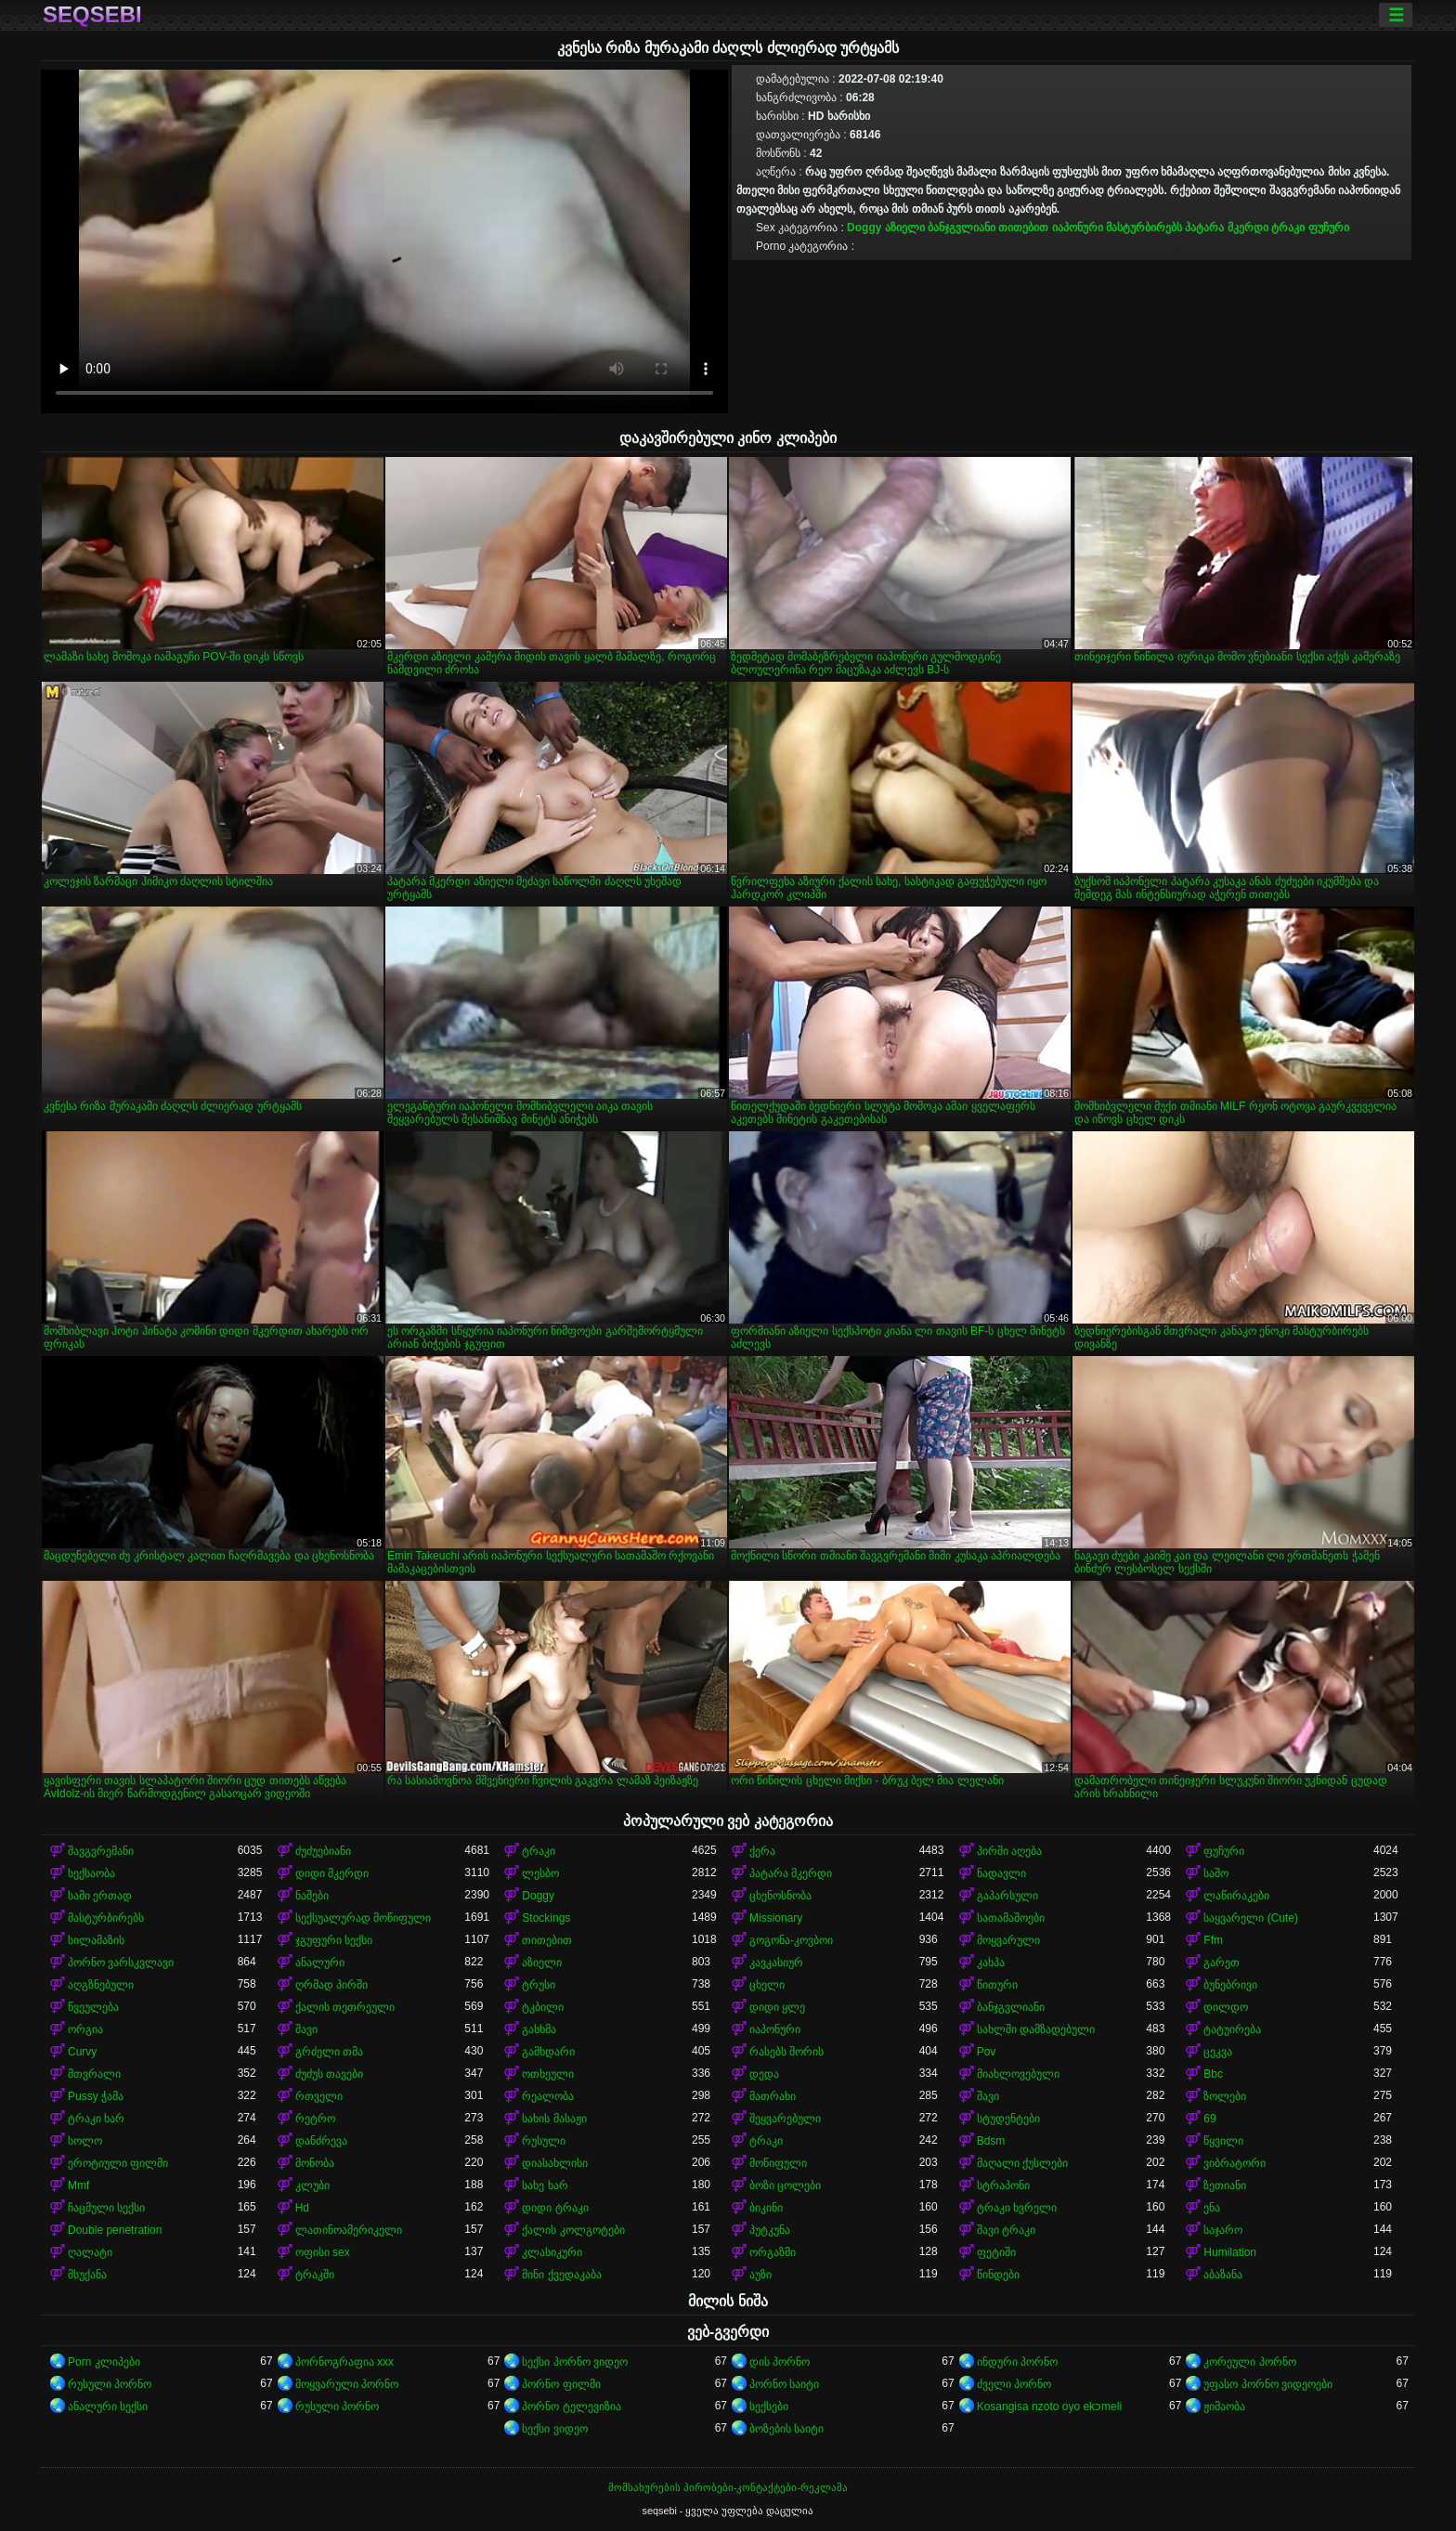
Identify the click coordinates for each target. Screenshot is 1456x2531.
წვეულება (93, 2007)
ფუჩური (1328, 227)
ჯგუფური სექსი (333, 1940)
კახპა (991, 1962)
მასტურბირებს (1144, 227)
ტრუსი (538, 1984)
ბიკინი (766, 2207)
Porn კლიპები (104, 2361)
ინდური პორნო (1017, 2361)
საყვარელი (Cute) (1250, 1917)
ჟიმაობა (1224, 2406)
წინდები (998, 2274)
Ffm (1213, 1940)
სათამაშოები (1011, 1917)
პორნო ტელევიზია (571, 2406)
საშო (1215, 1873)
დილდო (1225, 2007)
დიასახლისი (555, 2163)
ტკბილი (543, 2007)
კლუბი (312, 2185)
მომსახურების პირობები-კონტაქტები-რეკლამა (728, 2487)
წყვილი (1223, 2140)
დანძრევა (321, 2140)
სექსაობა (91, 1873)
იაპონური (1077, 227)
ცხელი (767, 1984)
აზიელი (905, 227)
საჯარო (1222, 2230)
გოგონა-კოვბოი (791, 1940)
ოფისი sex (322, 2252)
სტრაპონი (1003, 2185)
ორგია (85, 2029)
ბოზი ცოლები (785, 2185)
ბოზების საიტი (786, 2428)
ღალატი (90, 2252)
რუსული (544, 2140)
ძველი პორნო (1014, 2384)
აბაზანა (1222, 2274)
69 (1209, 2118)
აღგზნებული (101, 1984)
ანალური (319, 1962)
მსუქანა (87, 2274)
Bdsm (991, 2140)
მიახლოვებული (1018, 2074)
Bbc (1213, 2074)
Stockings (546, 1917)
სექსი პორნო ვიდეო (575, 2361)
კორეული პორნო (1249, 2361)
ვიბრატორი (1234, 2163)
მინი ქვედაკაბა (561, 2274)
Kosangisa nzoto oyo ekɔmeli (1049, 2406)
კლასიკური (552, 2252)
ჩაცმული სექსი (106, 2207)
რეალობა (548, 2096)
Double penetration (115, 2230)
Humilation (1229, 2252)
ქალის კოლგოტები (573, 2230)
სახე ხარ (544, 2185)
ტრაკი (1288, 227)
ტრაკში (314, 2274)
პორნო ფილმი (561, 2384)
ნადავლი (1001, 1873)
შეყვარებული (785, 2118)
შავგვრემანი (101, 1851)
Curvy (82, 2051)
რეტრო (315, 2118)
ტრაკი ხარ (96, 2118)
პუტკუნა (769, 2230)
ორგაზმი (772, 2252)
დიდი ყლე (777, 2007)
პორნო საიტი (784, 2384)
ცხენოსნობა (780, 1895)
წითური (997, 1984)
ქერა (762, 1851)
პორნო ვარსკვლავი (121, 1962)
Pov (986, 2051)
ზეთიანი (1224, 2185)
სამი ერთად (100, 1895)
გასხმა (539, 2029)
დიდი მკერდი (332, 1873)
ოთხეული (548, 2074)
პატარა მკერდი (1226, 227)
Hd (302, 2207)
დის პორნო (779, 2361)
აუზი (760, 2274)
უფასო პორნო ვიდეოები (1267, 2384)
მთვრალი (94, 2074)
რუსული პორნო (109, 2384)
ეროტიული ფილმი (118, 2163)
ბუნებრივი (1230, 1984)
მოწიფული (778, 2163)
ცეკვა (1217, 2051)
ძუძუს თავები (329, 2074)
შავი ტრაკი (1006, 2230)
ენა (1211, 2207)
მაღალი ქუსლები (1022, 2163)
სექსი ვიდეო (554, 2428)
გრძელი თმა (329, 2051)
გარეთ (1221, 1962)
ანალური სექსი (108, 2406)
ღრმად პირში (331, 1984)
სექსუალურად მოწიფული (363, 1917)
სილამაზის (96, 1940)
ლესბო (540, 1873)
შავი (306, 2029)
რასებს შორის (786, 2051)
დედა (764, 2074)
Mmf (78, 2185)
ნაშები (312, 1895)
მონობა (314, 2163)
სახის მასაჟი (554, 2118)
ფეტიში (996, 2252)
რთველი (319, 2096)
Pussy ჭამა (96, 2096)
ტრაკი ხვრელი (1017, 2207)
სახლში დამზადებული (1036, 2029)
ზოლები (1224, 2096)
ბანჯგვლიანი (961, 227)
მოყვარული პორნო (346, 2384)
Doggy (864, 227)
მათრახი (772, 2096)
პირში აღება (1009, 1851)
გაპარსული (1007, 1895)
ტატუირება (1232, 2029)
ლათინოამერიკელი (348, 2230)
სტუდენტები (1008, 2118)
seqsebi (92, 15)
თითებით (1023, 227)
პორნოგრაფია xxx (344, 2361)
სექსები (768, 2406)
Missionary (775, 1917)
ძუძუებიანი (323, 1851)
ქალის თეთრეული (345, 2007)
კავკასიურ (776, 1962)
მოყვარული (1008, 1940)
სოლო (85, 2140)
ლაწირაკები (1236, 1895)
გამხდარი (548, 2051)
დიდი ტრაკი (555, 2207)
